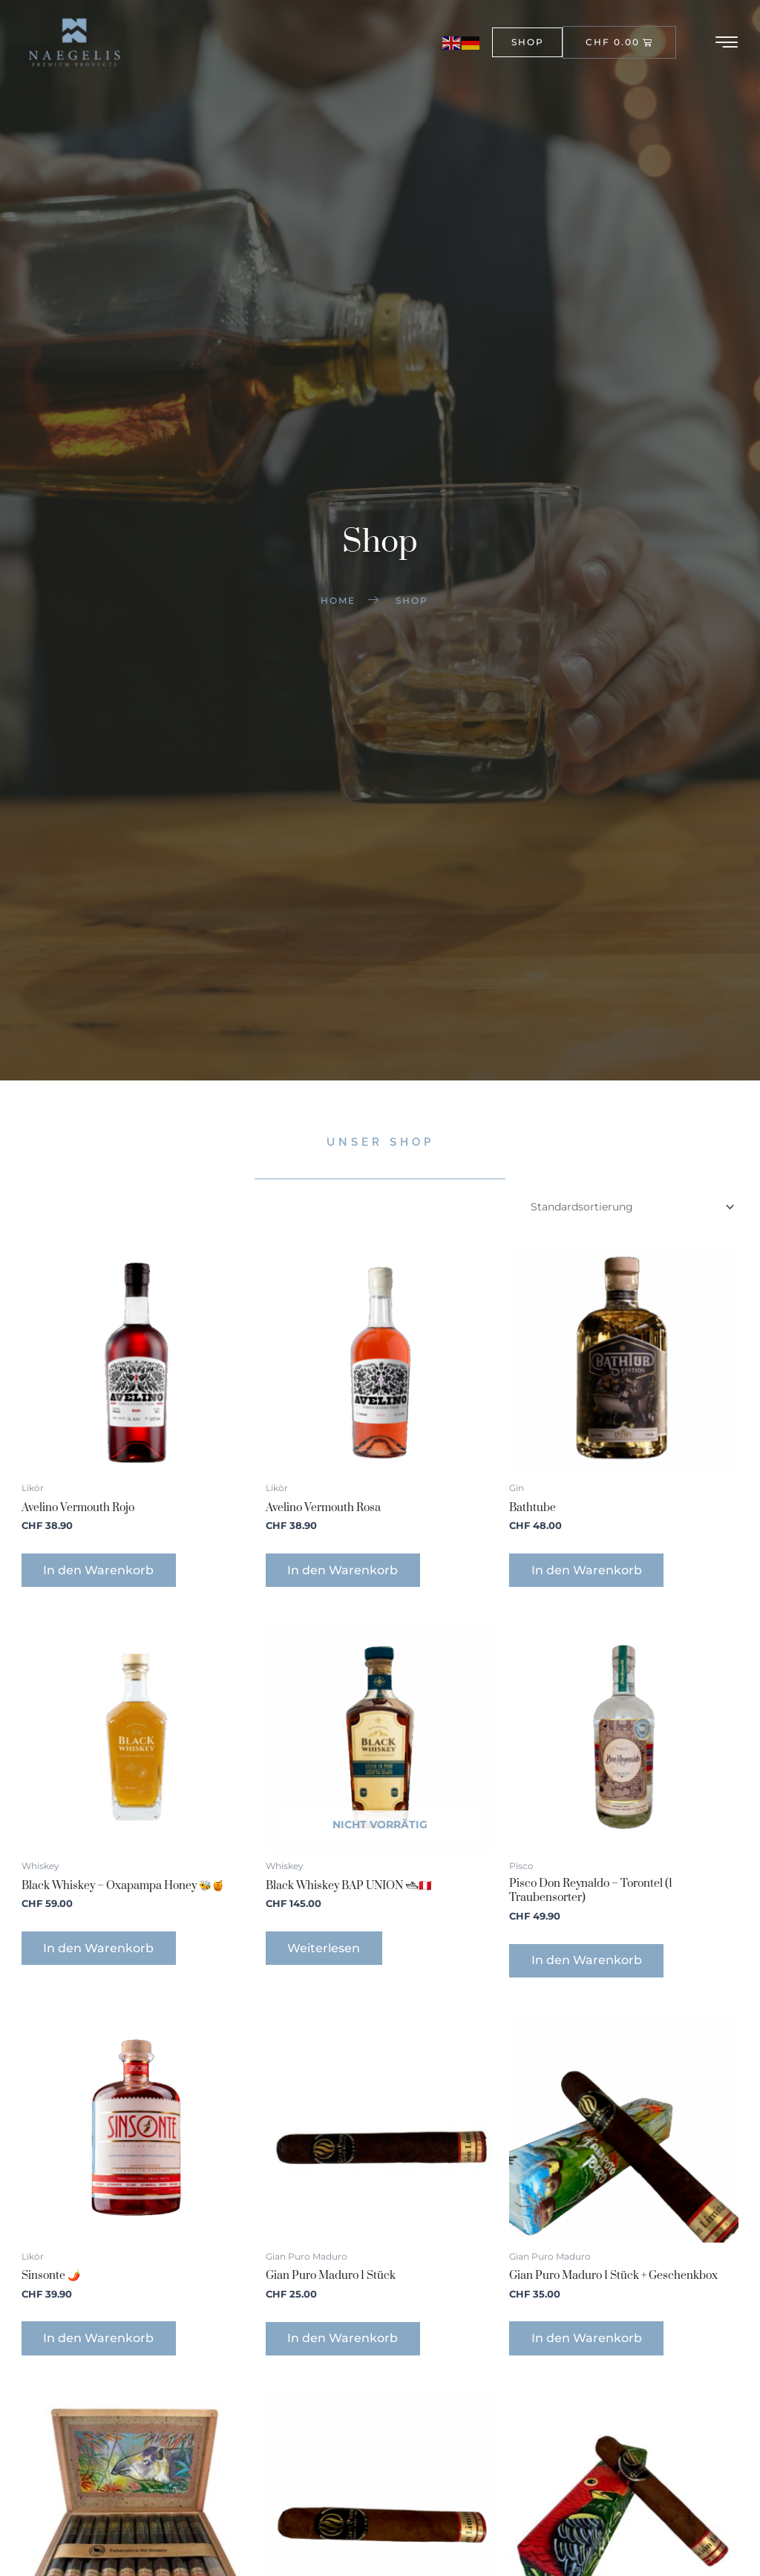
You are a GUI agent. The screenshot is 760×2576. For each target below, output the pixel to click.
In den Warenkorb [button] (100, 1572)
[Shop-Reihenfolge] (631, 1209)
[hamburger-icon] (727, 42)
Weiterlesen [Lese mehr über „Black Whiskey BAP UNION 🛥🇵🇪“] (324, 1950)
